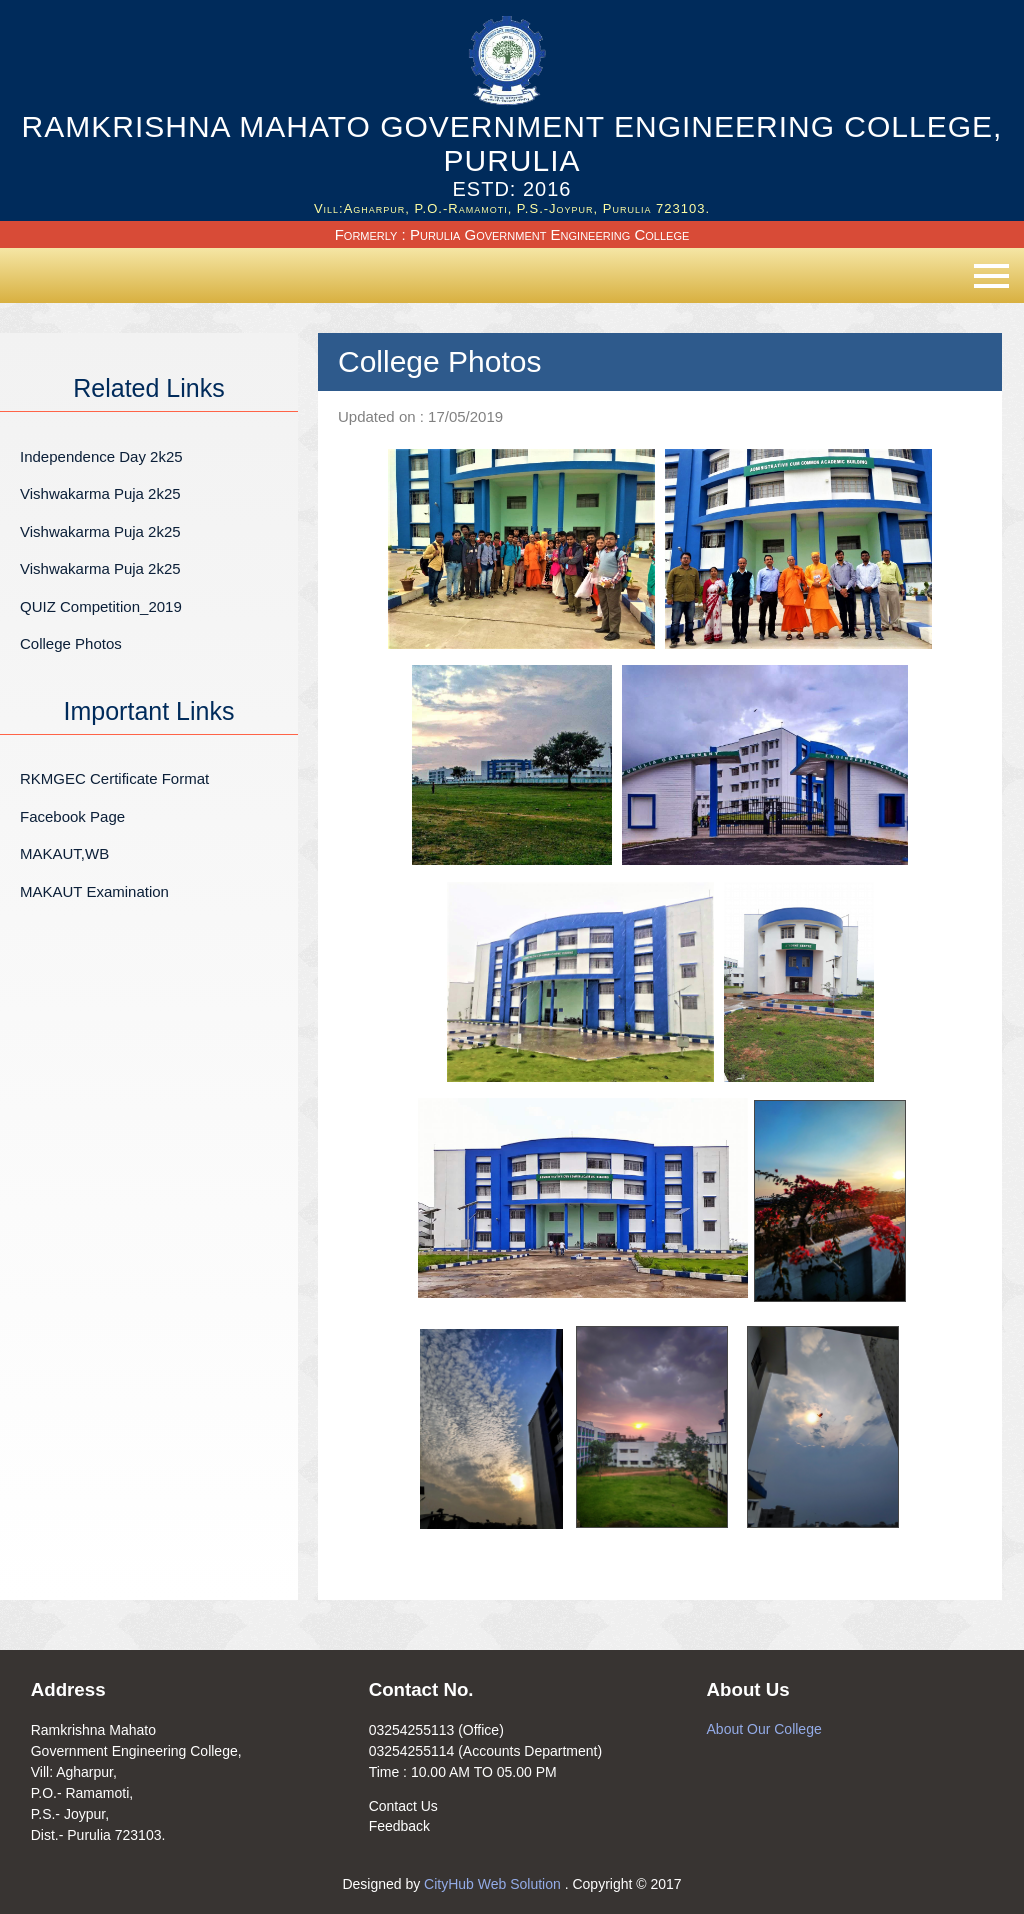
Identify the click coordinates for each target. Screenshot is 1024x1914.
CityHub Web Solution (494, 1884)
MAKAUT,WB (64, 853)
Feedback (399, 1826)
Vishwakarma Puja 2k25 (100, 493)
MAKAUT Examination (94, 891)
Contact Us (403, 1806)
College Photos (71, 643)
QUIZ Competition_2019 (101, 606)
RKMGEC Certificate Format (114, 778)
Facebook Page (72, 816)
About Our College (764, 1729)
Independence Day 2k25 (101, 456)
